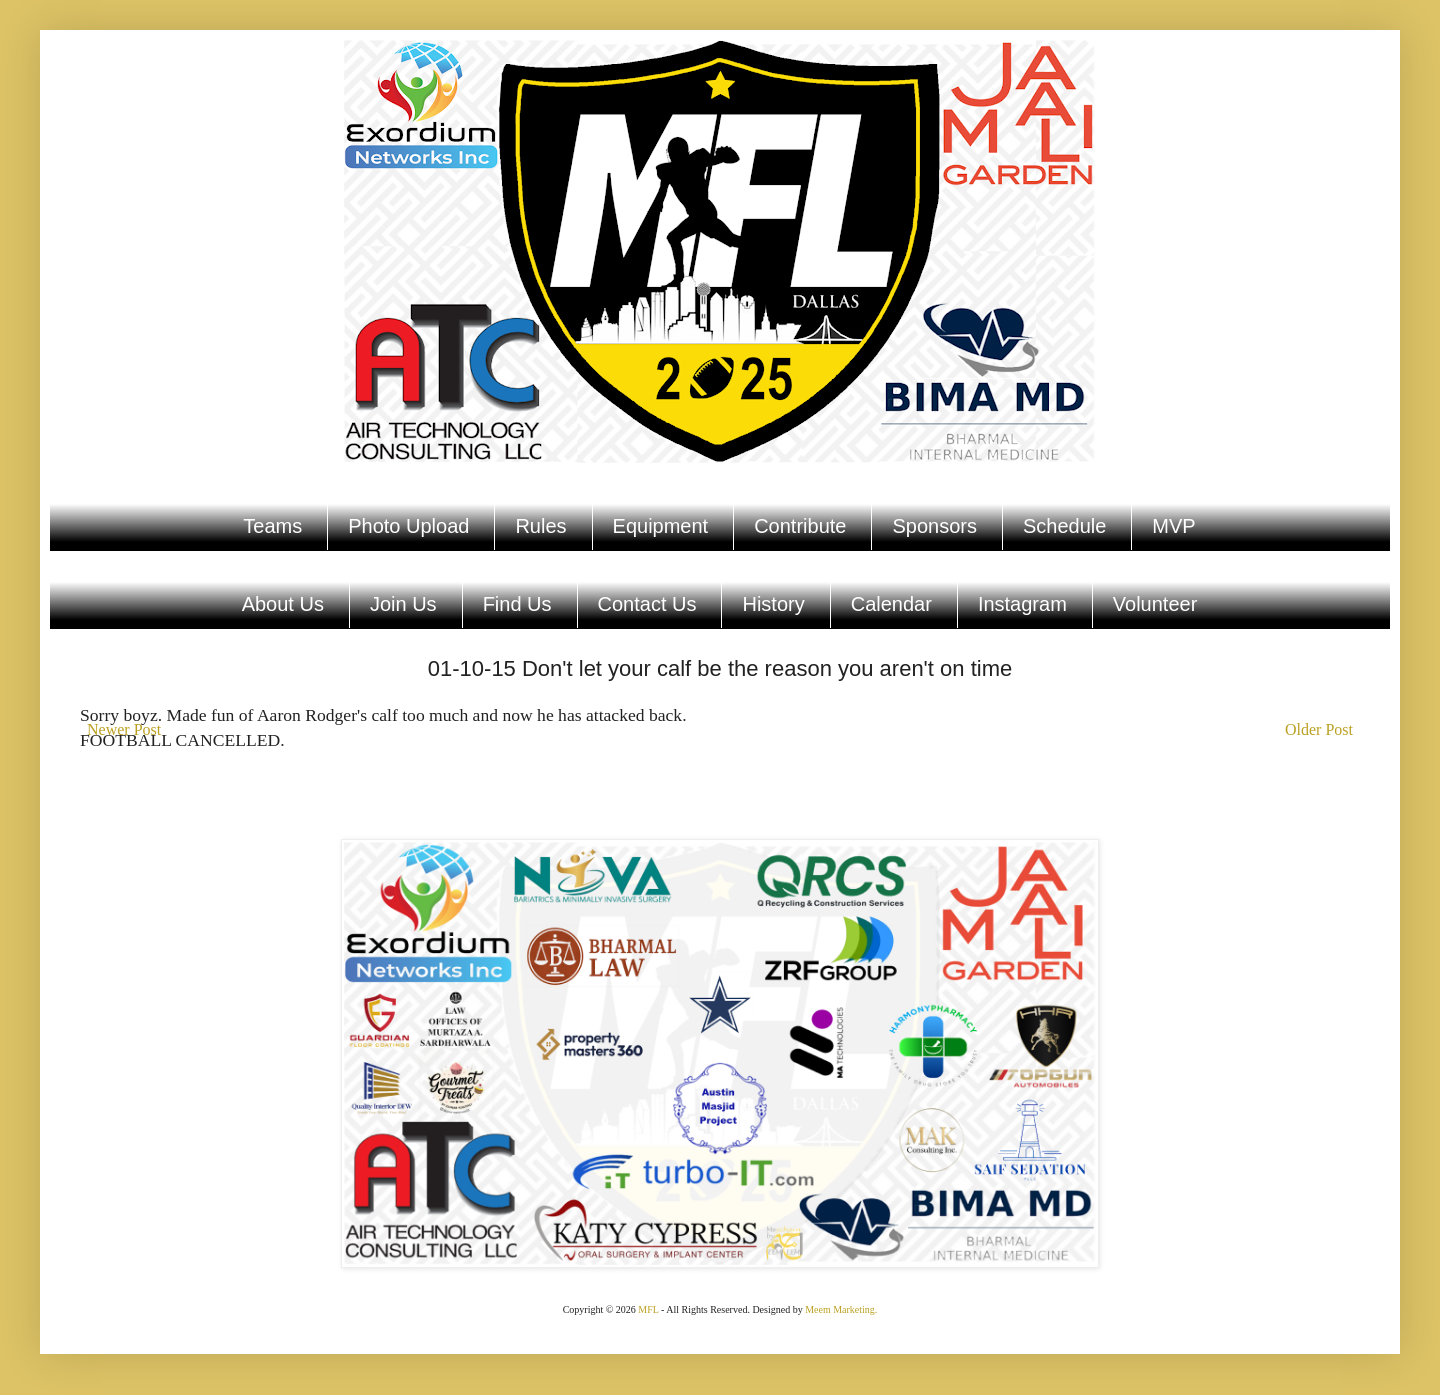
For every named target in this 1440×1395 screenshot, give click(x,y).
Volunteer (1155, 604)
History (773, 604)
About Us (283, 604)
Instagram (1022, 604)
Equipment (661, 526)
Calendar (891, 604)
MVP (1173, 526)
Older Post (1319, 729)
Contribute (800, 526)
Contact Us (647, 604)
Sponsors (934, 526)
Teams (272, 526)
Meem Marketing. (841, 1309)
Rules (540, 526)
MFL (648, 1309)
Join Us (403, 604)
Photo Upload (408, 526)
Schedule (1064, 526)
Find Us (517, 604)
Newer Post (124, 729)
